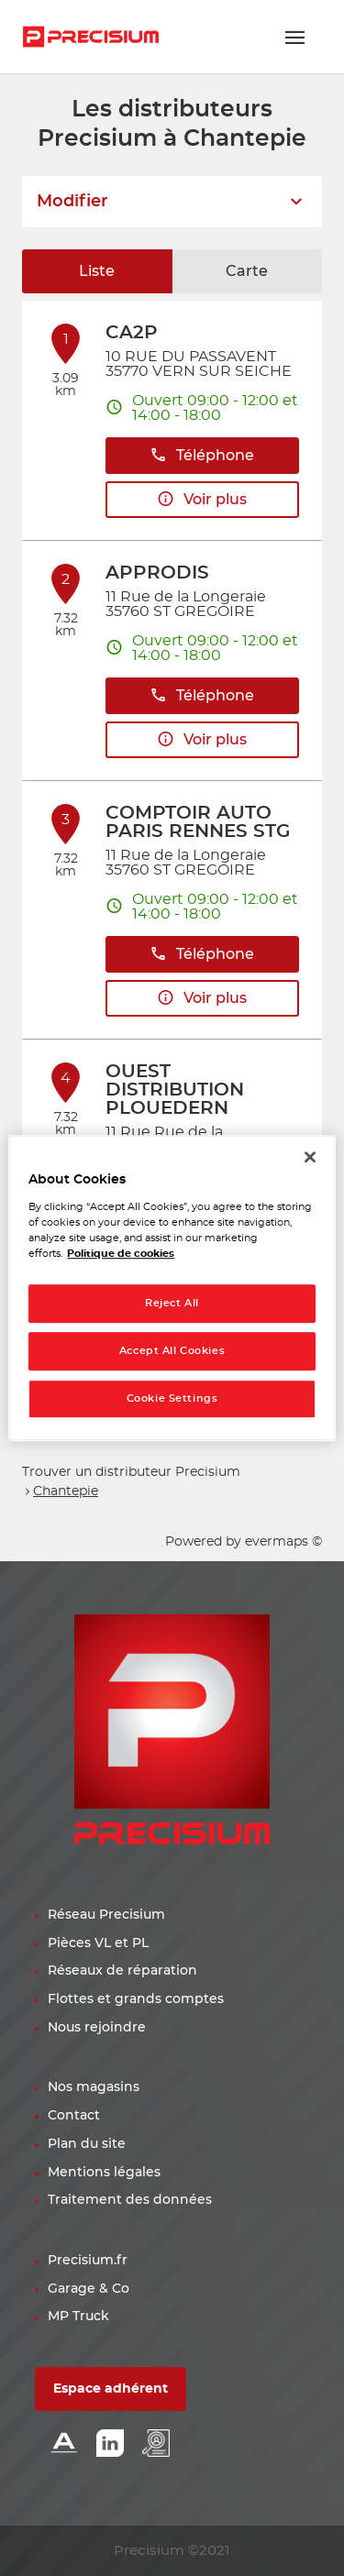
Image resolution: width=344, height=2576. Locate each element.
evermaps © (283, 1542)
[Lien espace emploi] (156, 2444)
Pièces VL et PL (98, 1943)
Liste (97, 271)
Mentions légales (104, 2172)
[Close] (310, 1157)
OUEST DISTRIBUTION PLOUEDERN (174, 1089)
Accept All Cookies (172, 1351)
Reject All (172, 1303)
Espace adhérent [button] (110, 2389)
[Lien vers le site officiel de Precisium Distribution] (91, 37)
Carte (247, 271)
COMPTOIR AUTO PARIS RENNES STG (197, 822)
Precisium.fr (88, 2260)
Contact (74, 2115)
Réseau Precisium (106, 1915)
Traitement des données (130, 2200)
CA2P (131, 333)
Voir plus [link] (202, 499)
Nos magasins (93, 2087)
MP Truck (78, 2316)
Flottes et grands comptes (136, 1999)
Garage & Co (88, 2289)
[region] (171, 1288)
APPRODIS (157, 573)
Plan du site (87, 2144)
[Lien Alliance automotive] (64, 2444)
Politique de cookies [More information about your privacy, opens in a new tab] (120, 1254)
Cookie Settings (172, 1398)
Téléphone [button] (202, 455)
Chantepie (65, 1491)
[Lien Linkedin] (110, 2444)
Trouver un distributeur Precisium (131, 1472)
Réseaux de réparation (122, 1971)
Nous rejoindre (97, 2027)
